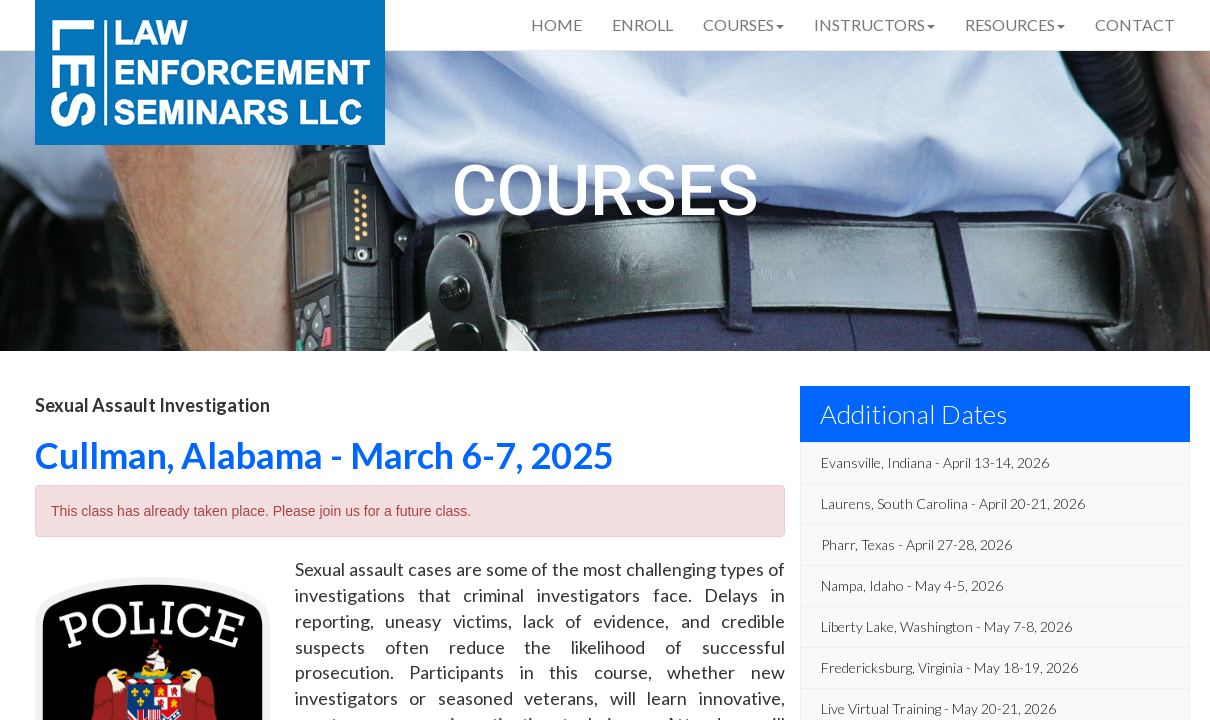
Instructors (874, 24)
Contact (1135, 24)
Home (556, 24)
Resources (1015, 24)
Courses (743, 24)
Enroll (642, 24)
